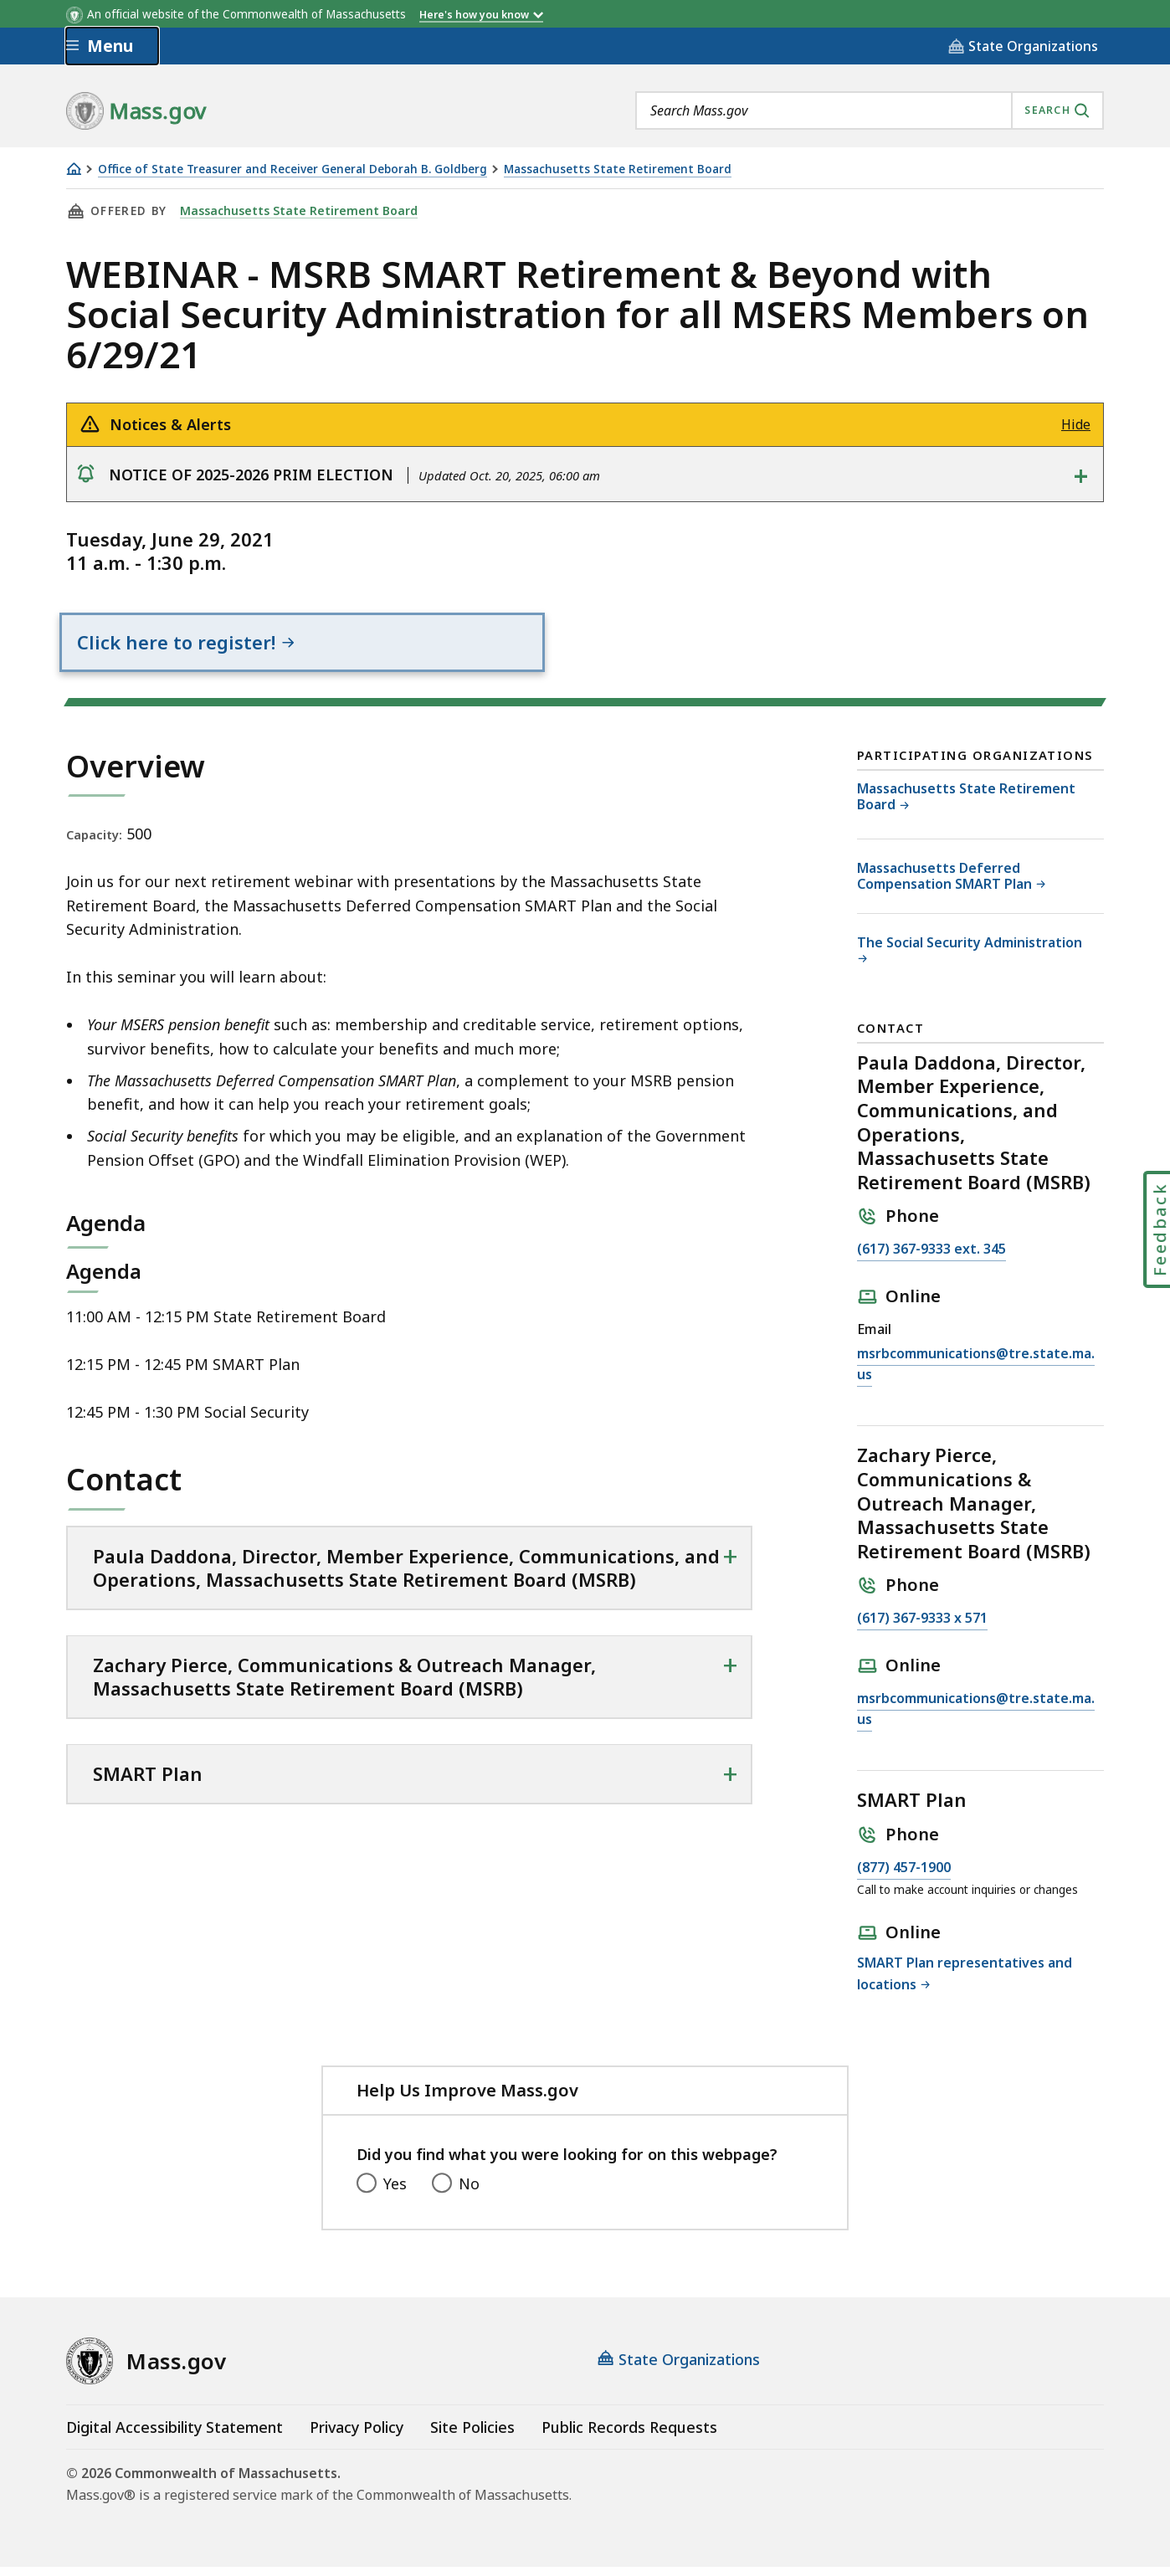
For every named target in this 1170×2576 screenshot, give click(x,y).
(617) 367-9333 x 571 (922, 1628)
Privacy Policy (356, 2436)
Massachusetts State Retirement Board (617, 169)
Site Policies (472, 2436)
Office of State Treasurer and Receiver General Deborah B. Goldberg (292, 169)
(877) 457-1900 (904, 1877)
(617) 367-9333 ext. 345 (931, 1258)
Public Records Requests (629, 2436)
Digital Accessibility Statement (174, 2436)
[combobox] (869, 110)
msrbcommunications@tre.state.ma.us (976, 1374)
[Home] (74, 168)
